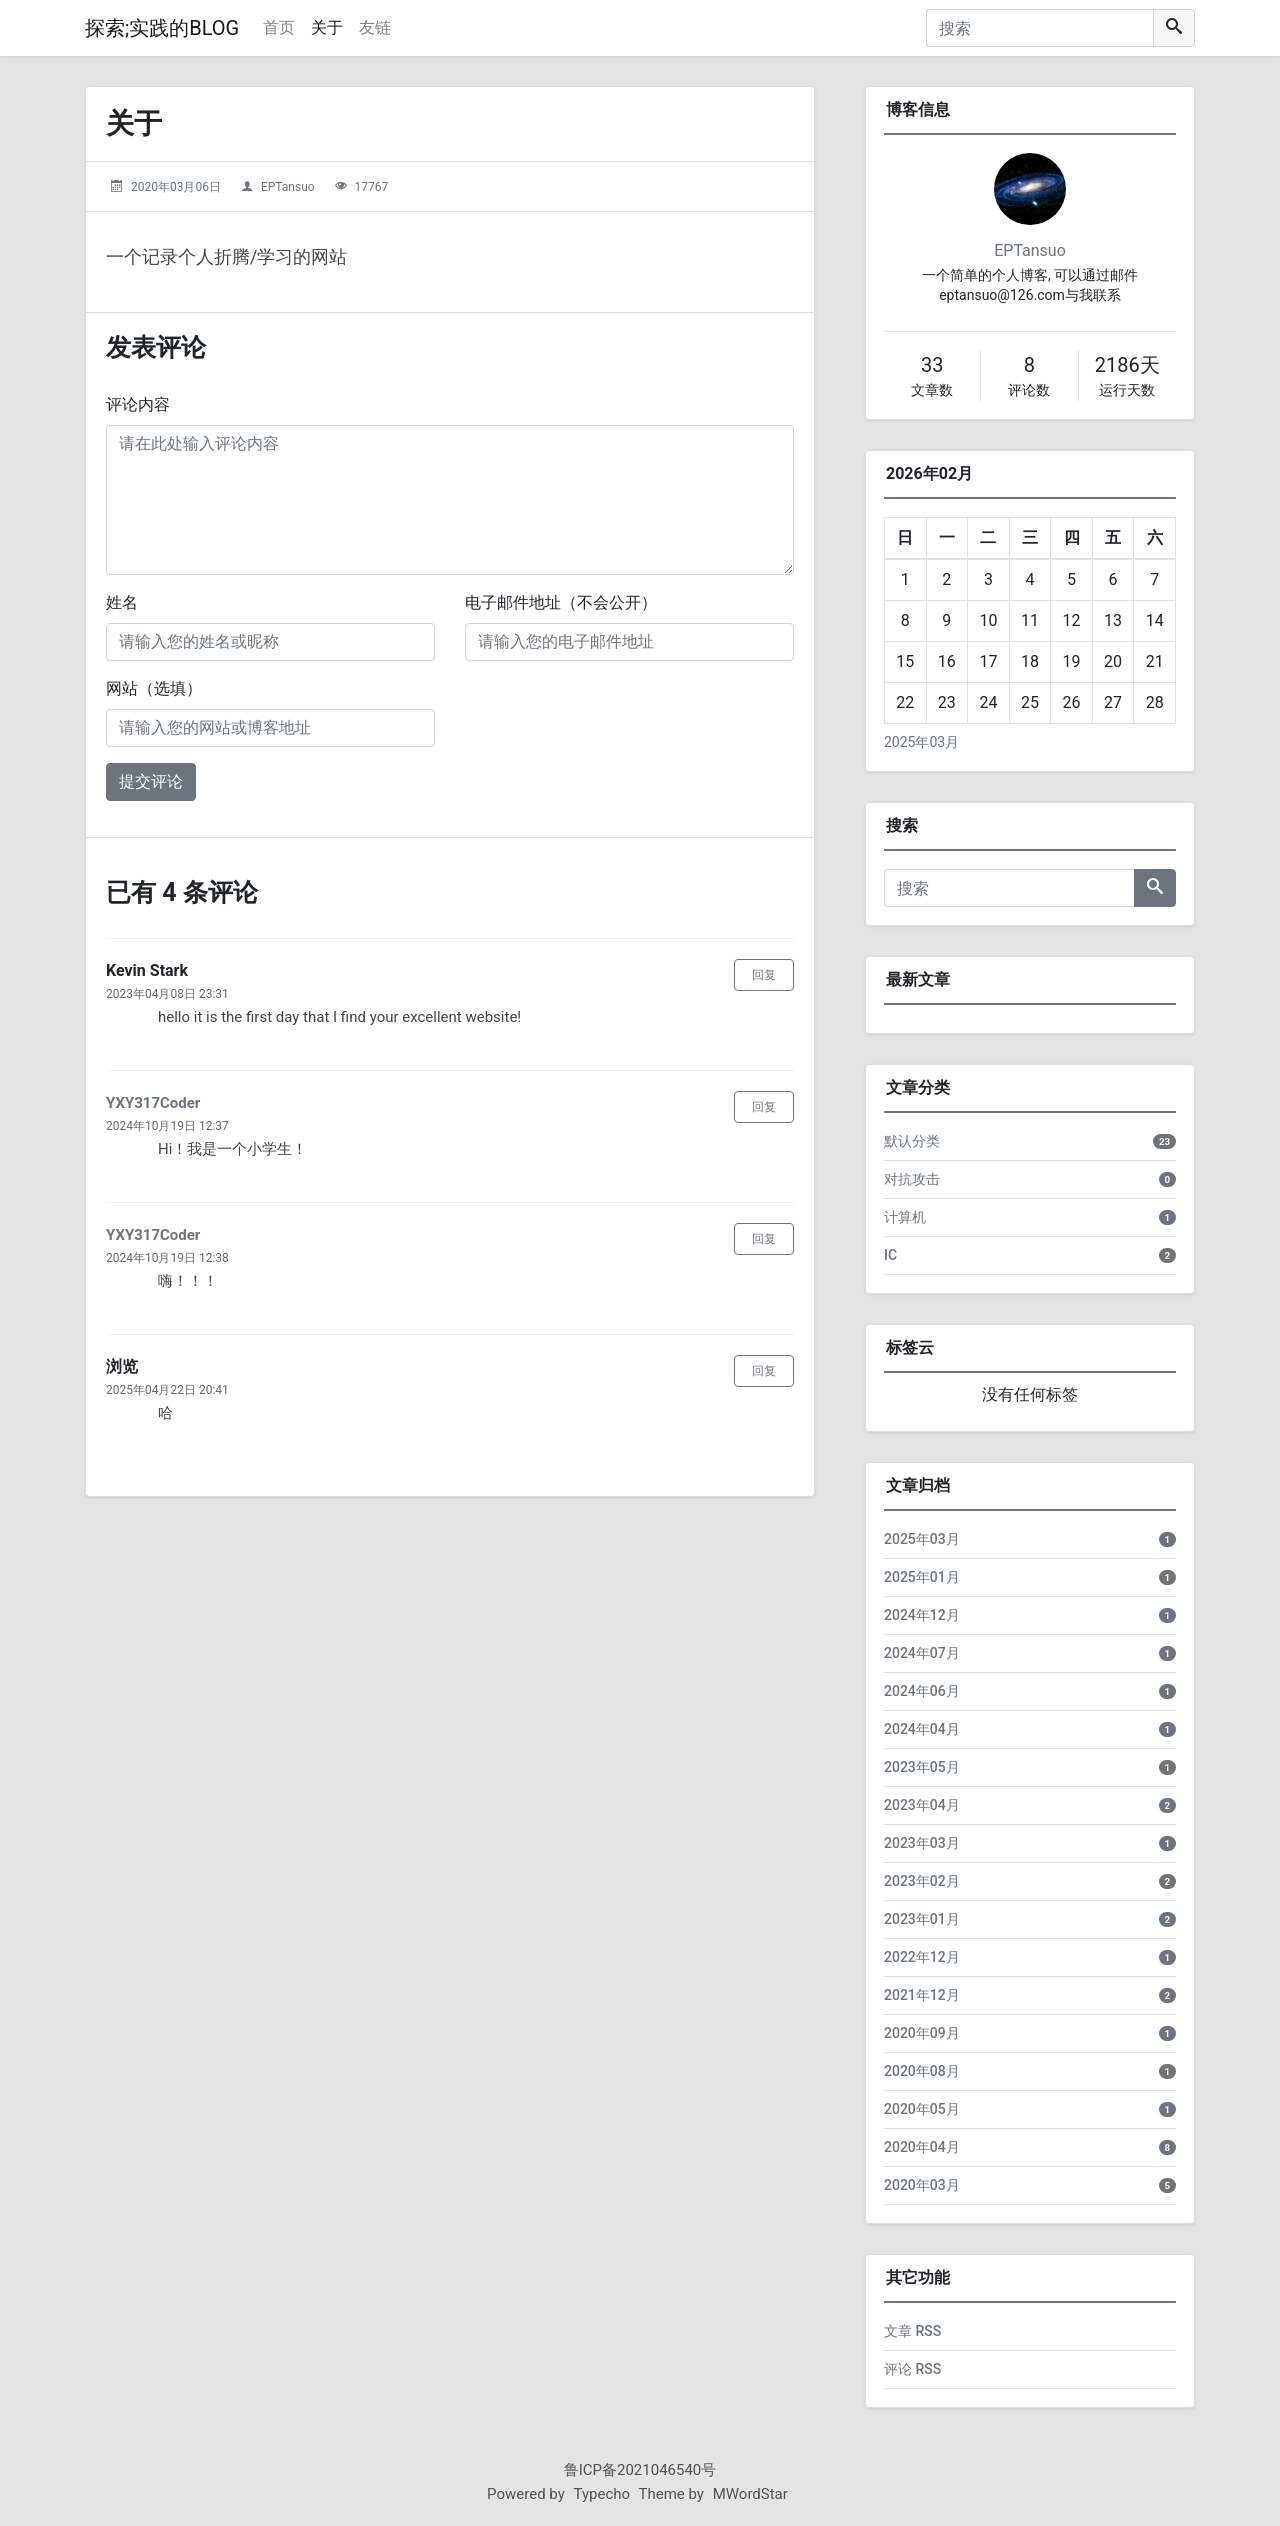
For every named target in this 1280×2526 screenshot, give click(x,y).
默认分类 (912, 1141)
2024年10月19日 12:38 (167, 1258)
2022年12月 (922, 1957)
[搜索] (1040, 28)
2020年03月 (922, 2185)
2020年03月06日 (176, 187)
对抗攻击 (912, 1179)
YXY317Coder (153, 1103)
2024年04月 (922, 1729)
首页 (279, 27)
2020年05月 (922, 2109)
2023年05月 (922, 1767)
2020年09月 (922, 2033)
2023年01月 (922, 1919)
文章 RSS (912, 2331)
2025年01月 (922, 1577)
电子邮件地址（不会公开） (561, 602)
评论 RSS (912, 2369)
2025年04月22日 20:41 (167, 1390)
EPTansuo (288, 187)
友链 (375, 27)
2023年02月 (922, 1881)
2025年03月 (921, 742)
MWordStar (750, 2494)
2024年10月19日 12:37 (167, 1126)
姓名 (122, 602)
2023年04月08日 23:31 (167, 994)
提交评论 (151, 781)
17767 (372, 187)
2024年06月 (922, 1691)
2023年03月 (922, 1843)
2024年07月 (922, 1653)
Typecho (602, 2494)
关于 (327, 27)
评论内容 (138, 404)
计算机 (905, 1217)
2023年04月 (922, 1805)
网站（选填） (154, 688)
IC (890, 1255)
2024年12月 (922, 1615)
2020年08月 (922, 2071)
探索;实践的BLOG (162, 28)
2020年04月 (922, 2147)
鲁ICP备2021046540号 (640, 2470)
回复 (764, 975)
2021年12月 (922, 1995)
